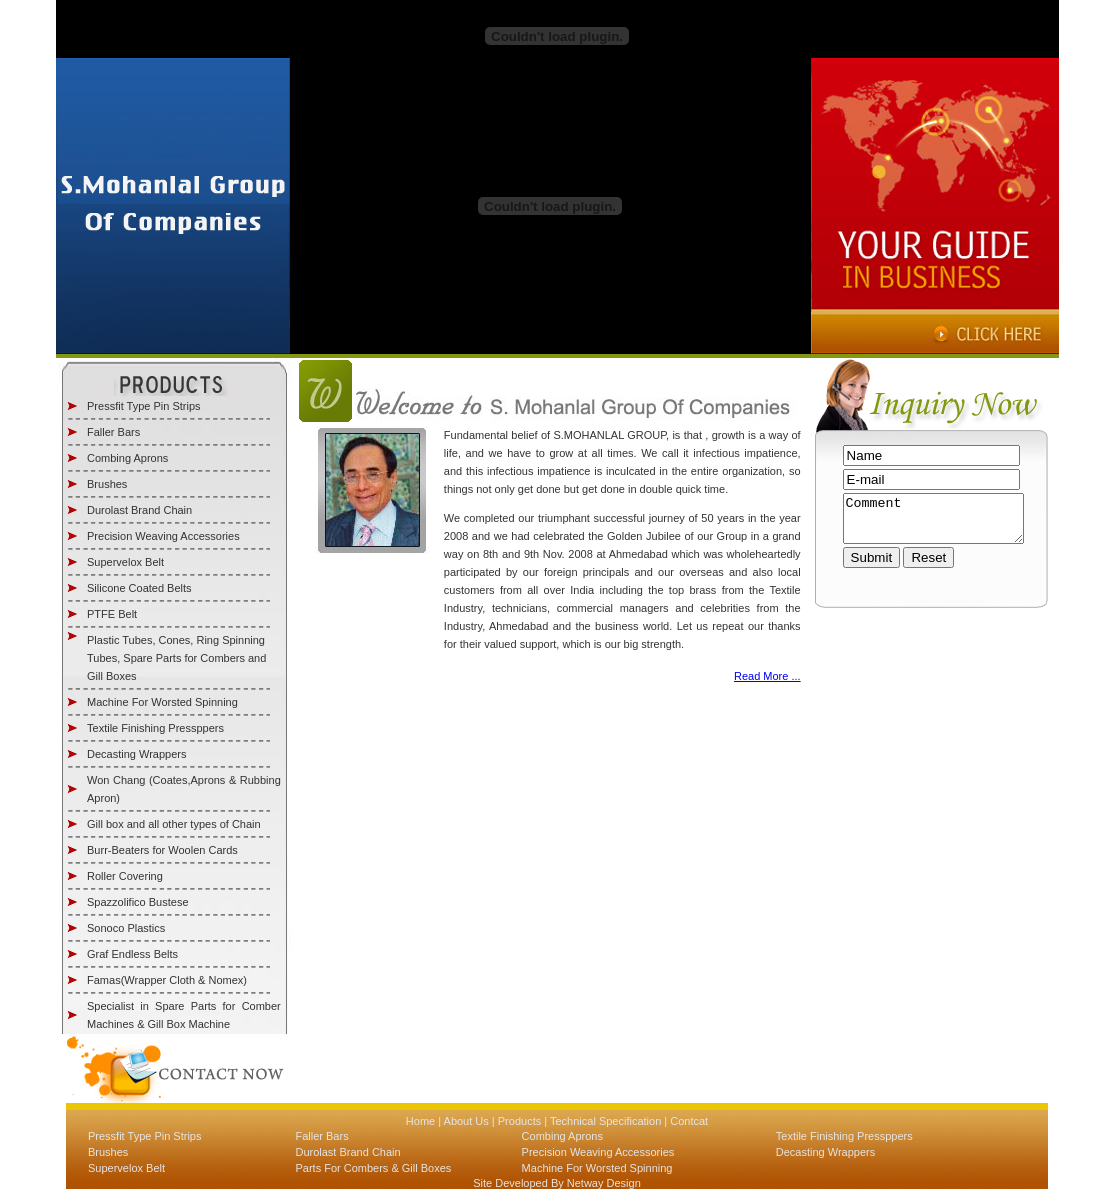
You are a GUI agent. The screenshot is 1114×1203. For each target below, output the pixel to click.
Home (420, 1121)
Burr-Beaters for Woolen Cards (162, 850)
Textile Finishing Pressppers (155, 728)
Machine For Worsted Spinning (162, 702)
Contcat (687, 1121)
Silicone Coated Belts (139, 588)
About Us (465, 1121)
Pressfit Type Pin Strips (144, 406)
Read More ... (767, 676)
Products (518, 1121)
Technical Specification (605, 1121)
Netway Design (602, 1183)
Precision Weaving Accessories (163, 536)
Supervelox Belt (125, 562)
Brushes (107, 484)
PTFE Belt (112, 614)
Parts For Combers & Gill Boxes (373, 1168)
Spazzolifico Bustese (138, 902)
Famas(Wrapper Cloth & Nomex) (167, 980)
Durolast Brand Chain (139, 510)
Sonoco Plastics (126, 928)
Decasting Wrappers (136, 754)
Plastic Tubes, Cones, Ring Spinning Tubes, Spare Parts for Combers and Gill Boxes (176, 658)
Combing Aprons (127, 458)
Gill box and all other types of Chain (174, 824)
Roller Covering (125, 876)
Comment (933, 523)
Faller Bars (113, 432)
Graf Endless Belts (132, 954)
